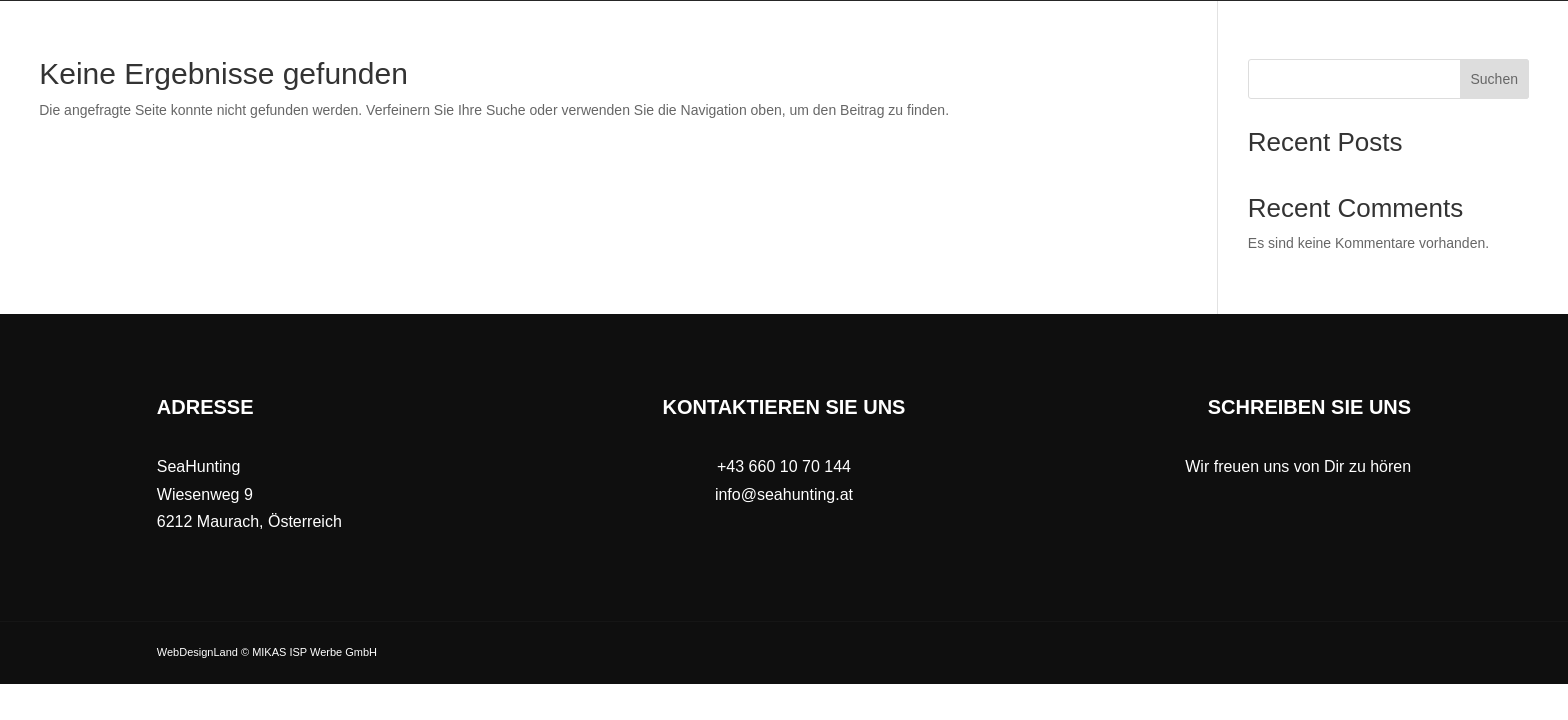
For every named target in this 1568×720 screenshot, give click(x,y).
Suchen (1494, 79)
